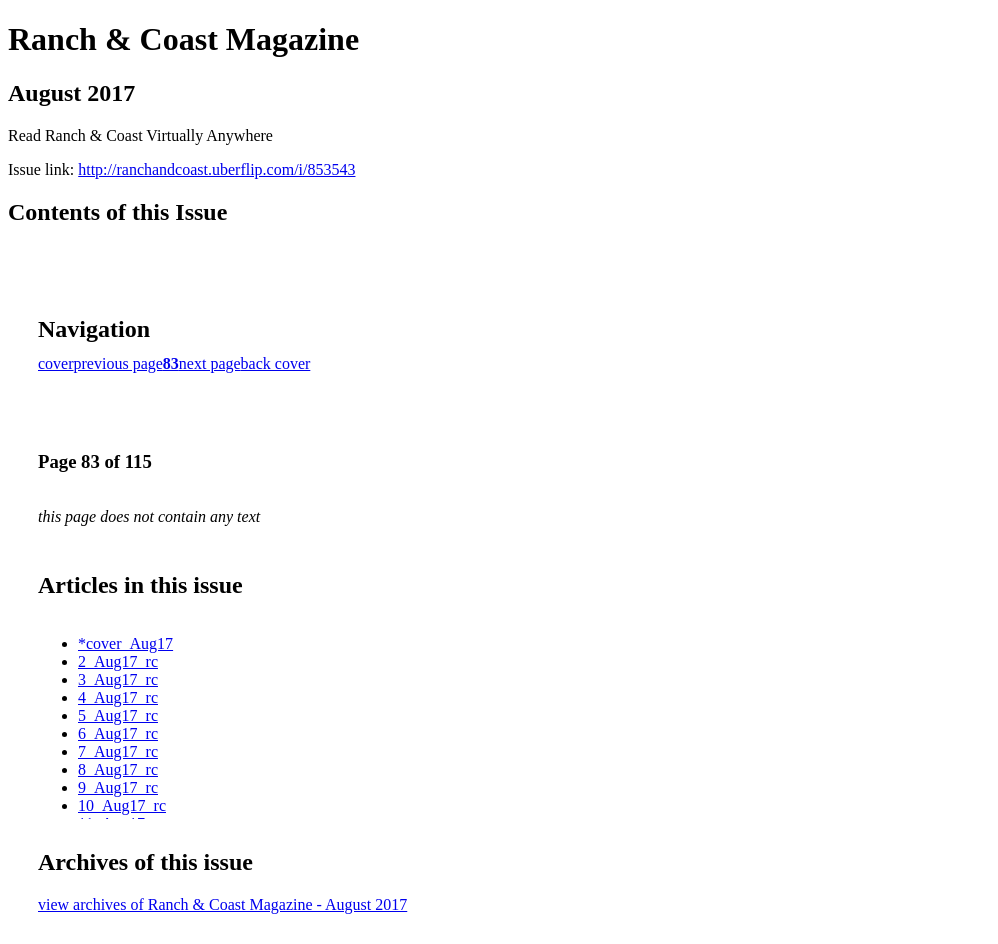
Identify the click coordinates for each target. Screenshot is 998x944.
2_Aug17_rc (118, 661)
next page (210, 363)
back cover (276, 363)
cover (56, 363)
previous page (118, 363)
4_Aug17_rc (118, 697)
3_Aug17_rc (118, 679)
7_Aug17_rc (118, 751)
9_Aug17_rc (118, 787)
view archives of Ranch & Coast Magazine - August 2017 (222, 904)
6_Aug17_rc (118, 733)
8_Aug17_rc (118, 769)
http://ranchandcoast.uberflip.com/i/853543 (216, 169)
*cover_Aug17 (125, 643)
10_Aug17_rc (122, 805)
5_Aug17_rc (118, 715)
